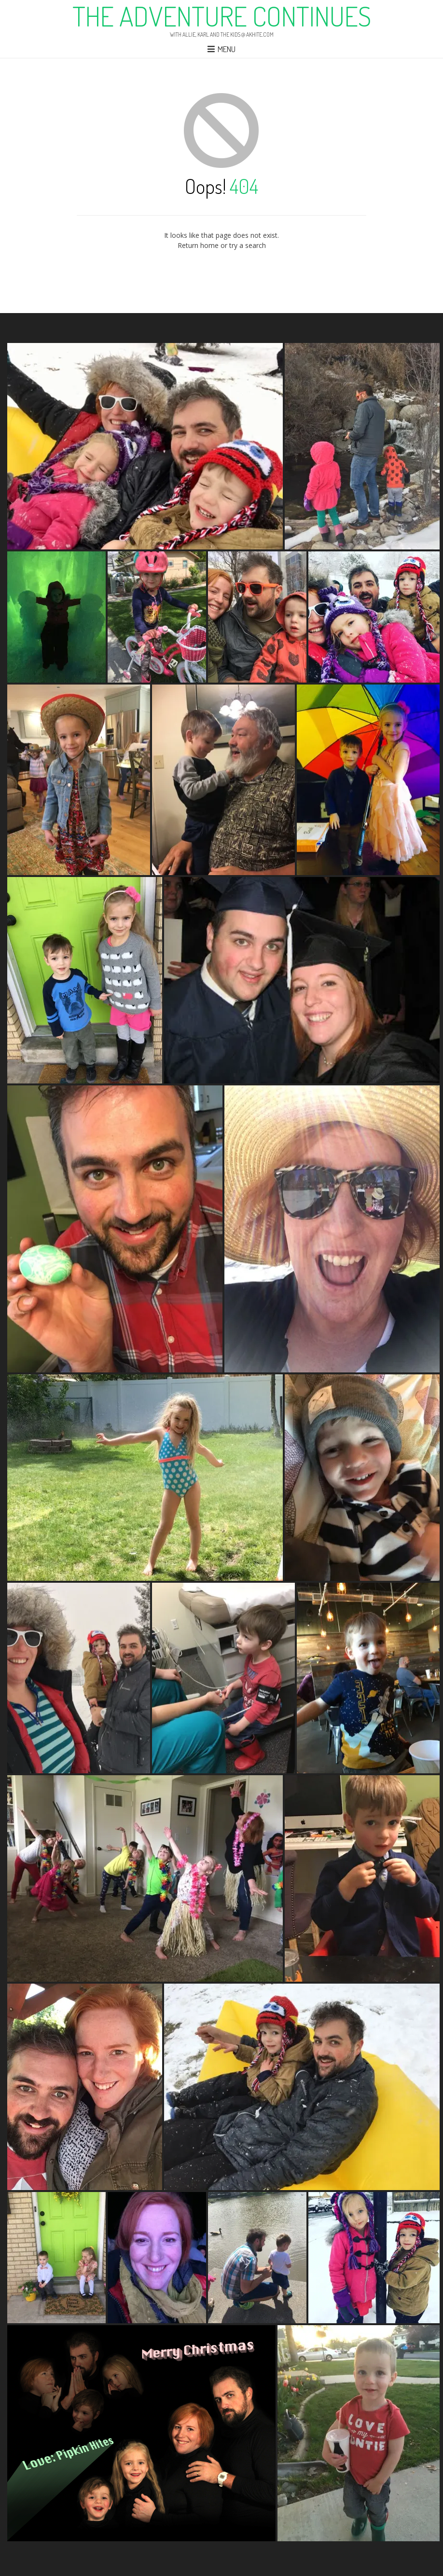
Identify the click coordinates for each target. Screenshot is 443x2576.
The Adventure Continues (221, 15)
